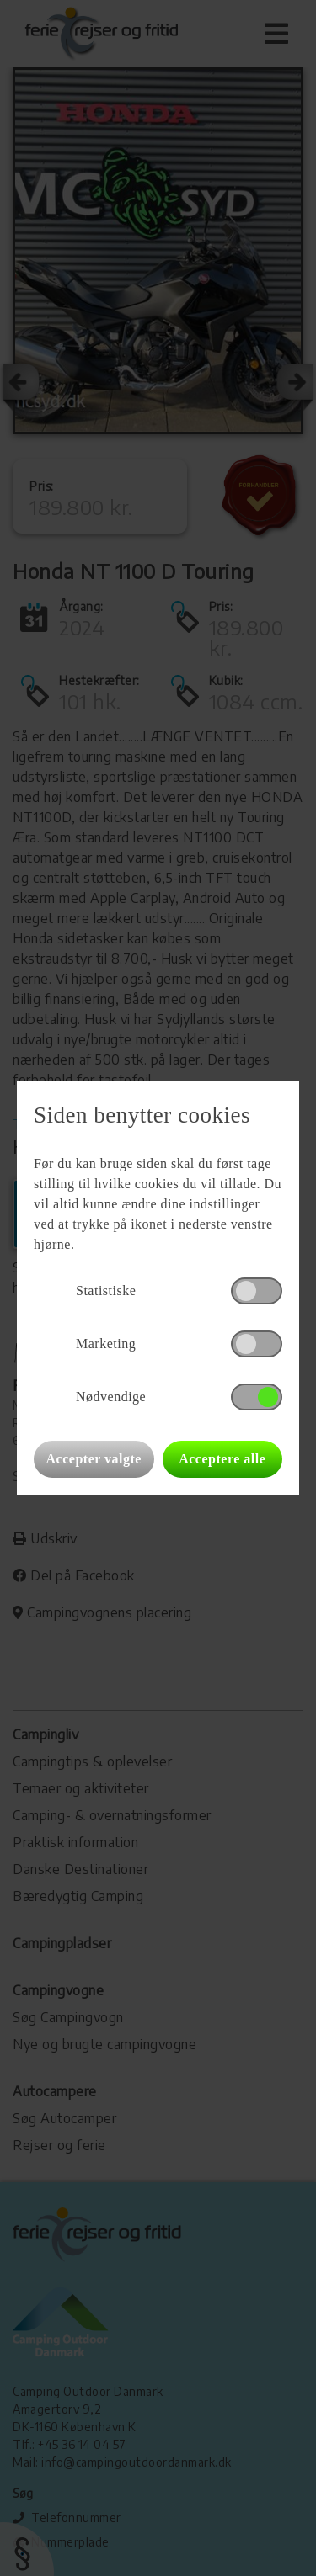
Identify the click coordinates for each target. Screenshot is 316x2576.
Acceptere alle (222, 1459)
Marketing (106, 1343)
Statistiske (106, 1290)
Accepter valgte (94, 1459)
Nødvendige (111, 1396)
